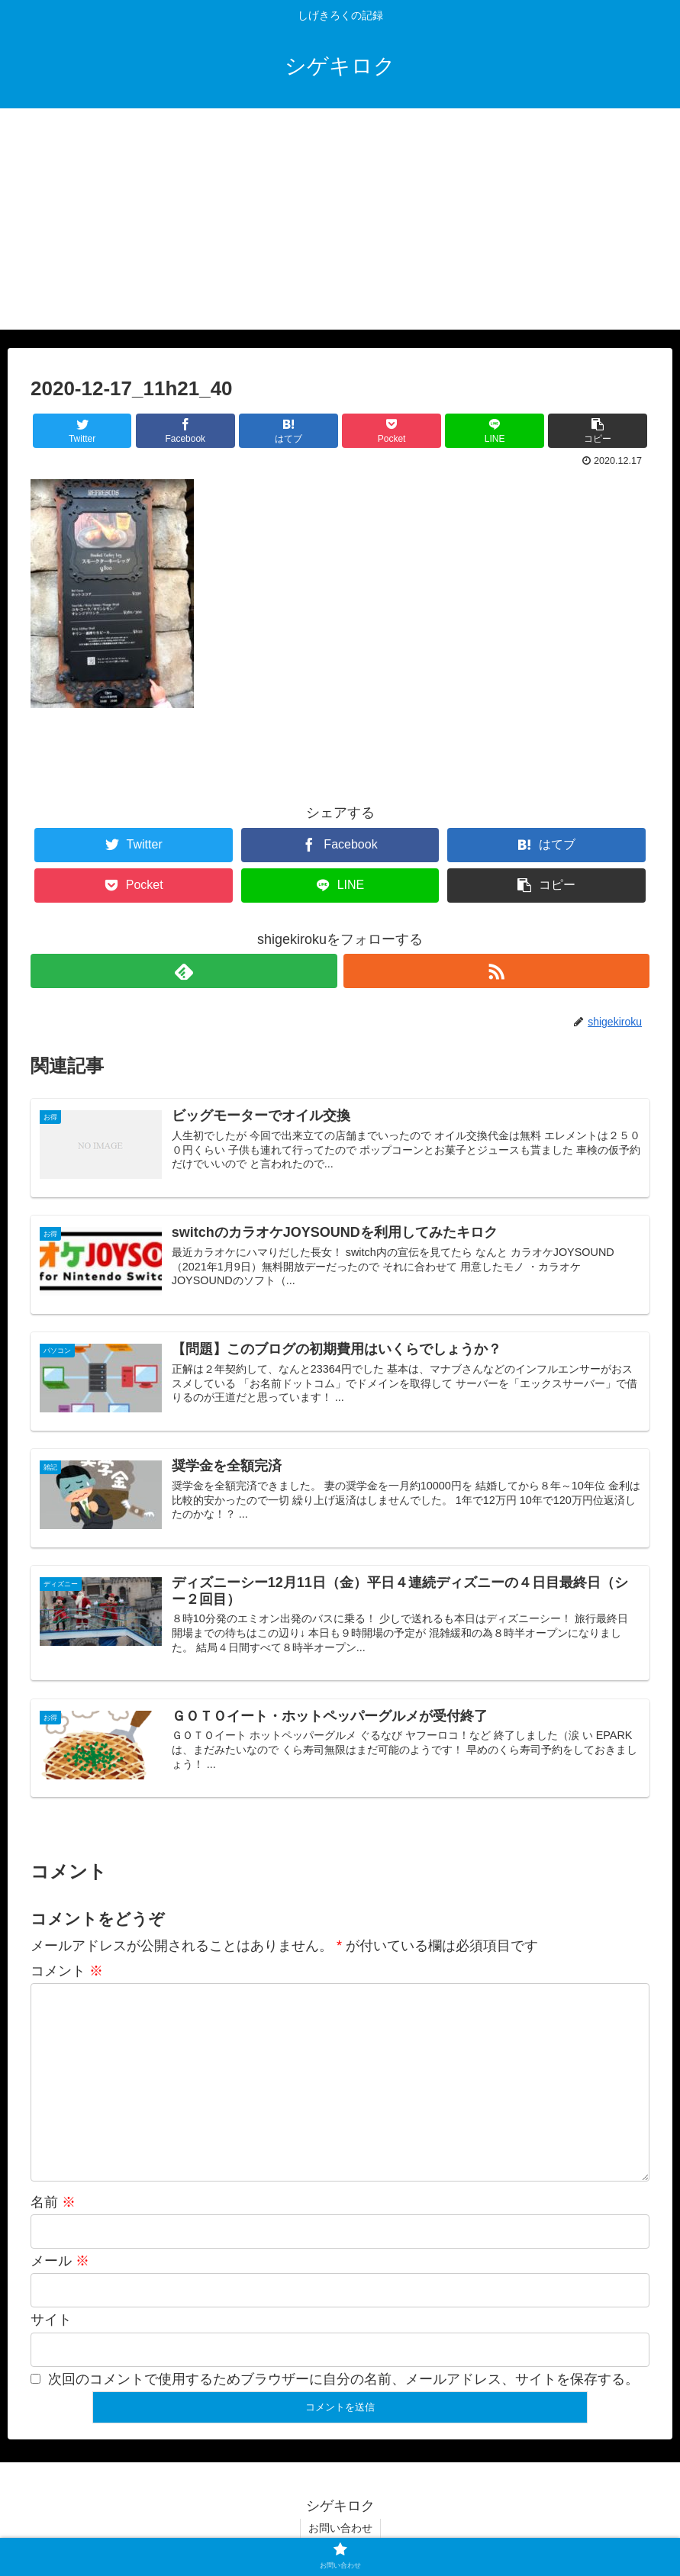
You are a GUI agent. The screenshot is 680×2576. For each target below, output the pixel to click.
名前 (53, 2202)
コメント (67, 1971)
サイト (51, 2319)
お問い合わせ (340, 2528)
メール (60, 2260)
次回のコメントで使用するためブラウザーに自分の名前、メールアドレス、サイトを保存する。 (343, 2379)
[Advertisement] (340, 223)
